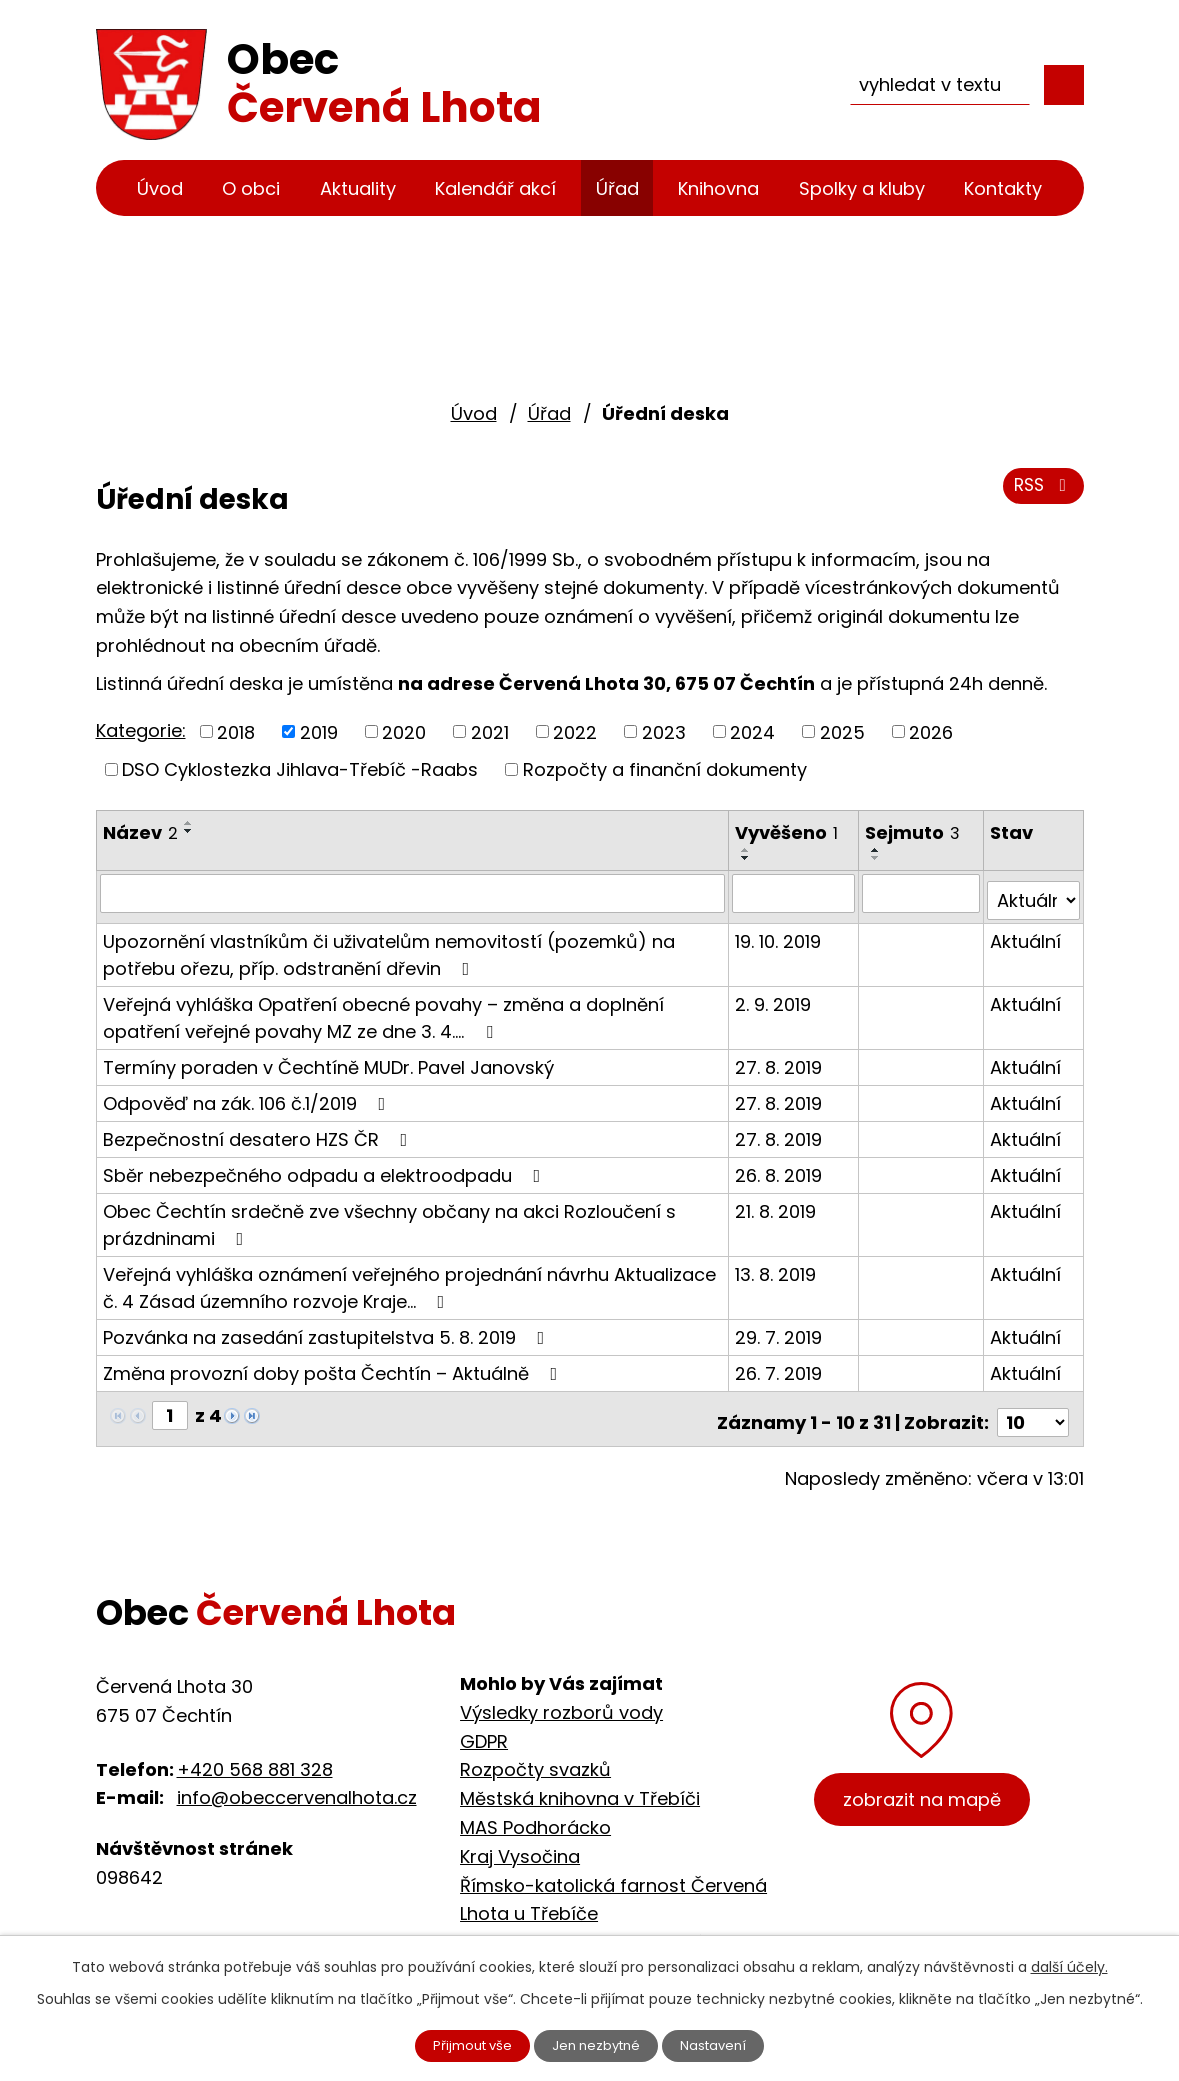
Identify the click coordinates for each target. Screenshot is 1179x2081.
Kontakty (1003, 188)
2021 (490, 731)
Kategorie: (141, 730)
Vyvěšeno (787, 832)
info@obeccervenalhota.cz (297, 1783)
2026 (931, 731)
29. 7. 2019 (779, 1329)
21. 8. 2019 (776, 1203)
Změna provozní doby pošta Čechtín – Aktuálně (334, 1365)
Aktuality (358, 188)
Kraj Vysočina (520, 1841)
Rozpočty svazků (535, 1755)
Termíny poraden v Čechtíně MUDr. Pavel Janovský (328, 1059)
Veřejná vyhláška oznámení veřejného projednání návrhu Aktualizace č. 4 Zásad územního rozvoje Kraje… (409, 1280)
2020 (404, 731)
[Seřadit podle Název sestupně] (189, 831)
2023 (664, 731)
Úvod (160, 188)
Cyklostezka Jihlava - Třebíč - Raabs (624, 1928)
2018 (236, 731)
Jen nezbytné (597, 2044)
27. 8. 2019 (779, 1059)
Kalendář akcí (495, 188)
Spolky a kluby (862, 188)
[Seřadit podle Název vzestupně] (189, 823)
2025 (842, 731)
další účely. (1069, 1964)
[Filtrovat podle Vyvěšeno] (794, 893)
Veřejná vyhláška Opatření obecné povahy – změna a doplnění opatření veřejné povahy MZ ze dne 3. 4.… (383, 1010)
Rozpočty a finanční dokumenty (665, 769)
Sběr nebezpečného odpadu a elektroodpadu (326, 1167)
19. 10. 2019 (779, 933)
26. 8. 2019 (779, 1167)
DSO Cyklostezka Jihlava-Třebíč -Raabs (300, 769)
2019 (319, 731)
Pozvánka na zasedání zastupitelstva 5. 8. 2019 (328, 1329)
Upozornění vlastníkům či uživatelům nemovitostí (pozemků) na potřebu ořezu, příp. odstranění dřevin (389, 947)
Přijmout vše (461, 2044)
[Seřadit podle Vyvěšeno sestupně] (747, 858)
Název (140, 832)
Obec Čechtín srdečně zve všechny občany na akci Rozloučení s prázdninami (389, 1217)
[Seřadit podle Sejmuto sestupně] (878, 858)
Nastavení (726, 2044)
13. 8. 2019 (776, 1266)
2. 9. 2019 (774, 996)
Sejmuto (914, 832)
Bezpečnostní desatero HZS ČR (259, 1131)
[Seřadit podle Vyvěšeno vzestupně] (747, 850)
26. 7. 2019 (779, 1365)
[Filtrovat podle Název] (413, 893)
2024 (752, 731)
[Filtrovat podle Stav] (1034, 893)
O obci (251, 188)
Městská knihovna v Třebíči (580, 1784)
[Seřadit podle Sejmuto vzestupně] (878, 850)
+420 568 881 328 (255, 1754)
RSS (1040, 492)
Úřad (617, 188)
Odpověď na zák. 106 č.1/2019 (248, 1095)
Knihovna (718, 188)
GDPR (484, 1726)
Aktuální (1026, 933)
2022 (575, 731)
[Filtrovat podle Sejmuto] (922, 893)
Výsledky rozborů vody (561, 1697)
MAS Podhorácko (535, 1812)
